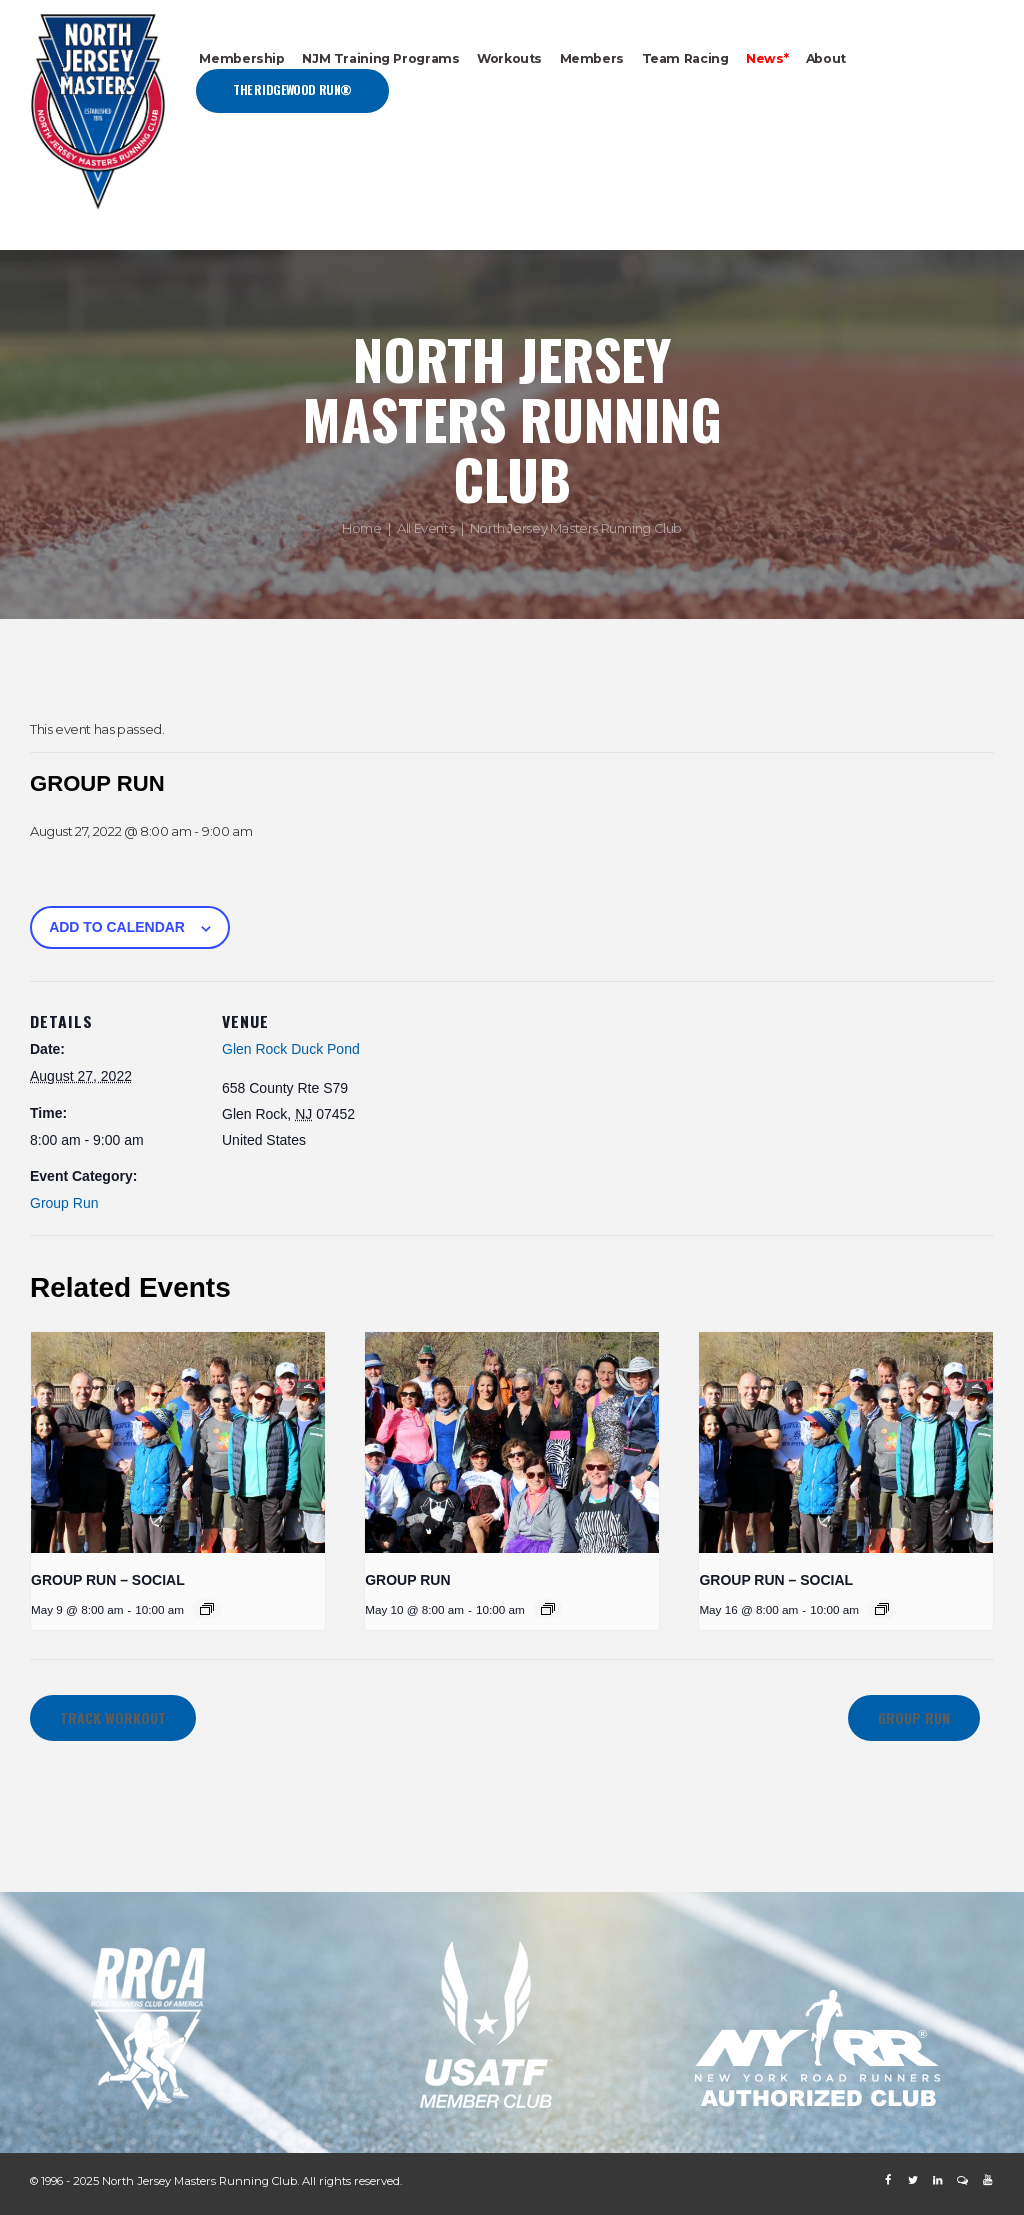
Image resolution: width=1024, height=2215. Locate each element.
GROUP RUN (407, 1580)
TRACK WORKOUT (113, 1717)
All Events (425, 528)
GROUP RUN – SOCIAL (108, 1580)
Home (361, 528)
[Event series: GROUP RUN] (548, 1609)
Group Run (64, 1203)
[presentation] (178, 1442)
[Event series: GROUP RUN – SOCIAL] (207, 1609)
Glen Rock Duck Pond (291, 1049)
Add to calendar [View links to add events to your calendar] (117, 927)
